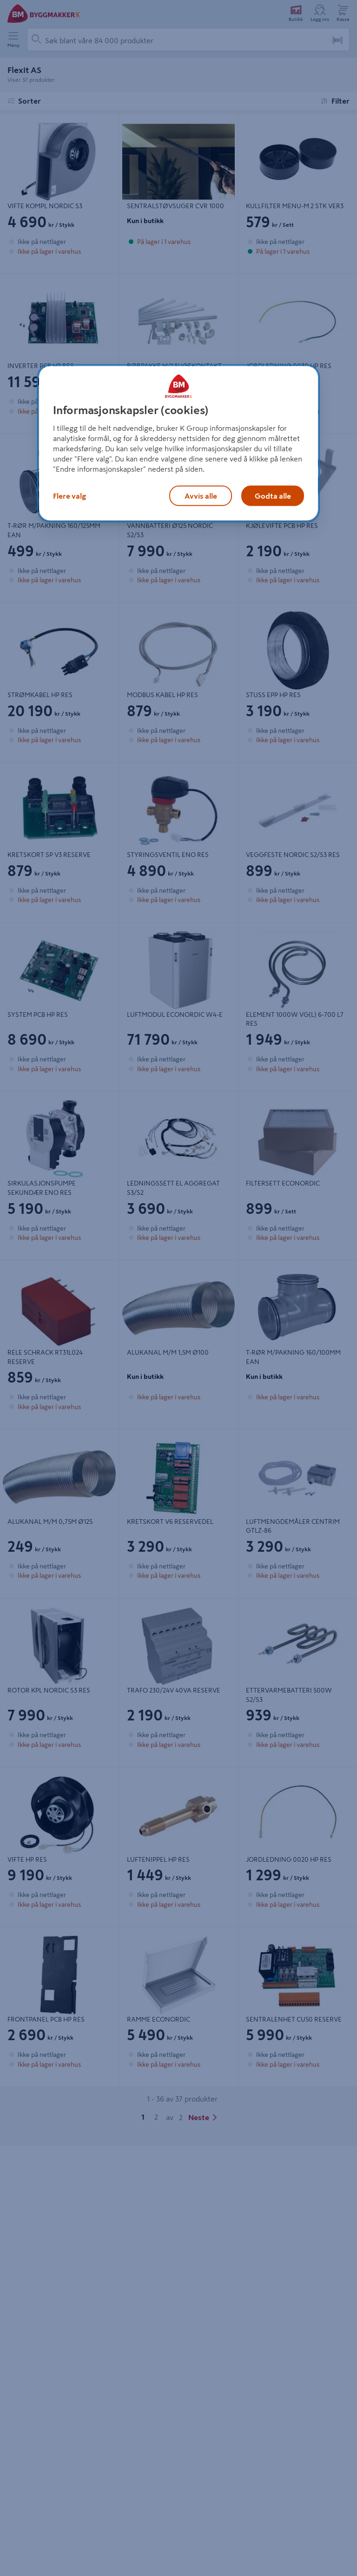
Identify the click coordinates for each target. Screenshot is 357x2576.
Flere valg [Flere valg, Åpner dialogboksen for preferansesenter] (69, 496)
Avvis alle (201, 496)
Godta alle (273, 496)
